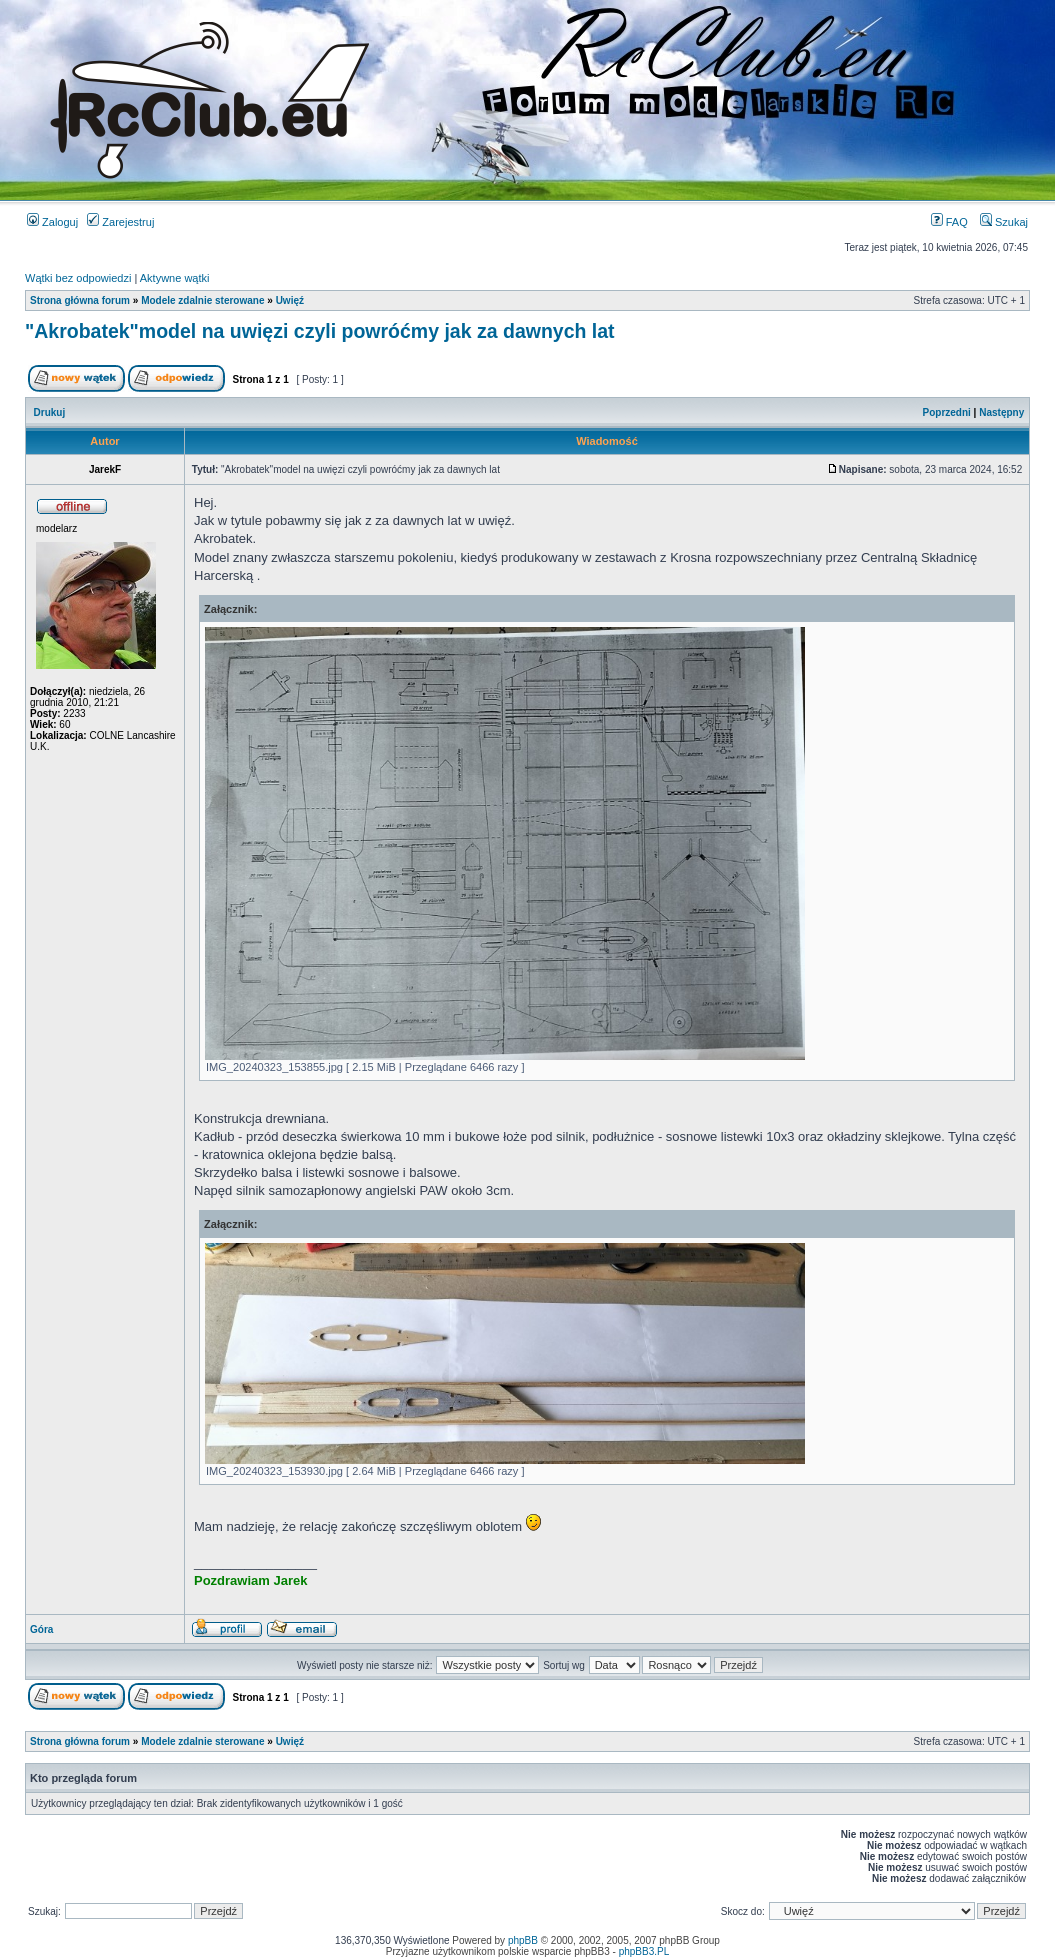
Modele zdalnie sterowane (202, 300)
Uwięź (290, 300)
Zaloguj (52, 222)
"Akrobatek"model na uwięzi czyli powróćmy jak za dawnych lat (320, 331)
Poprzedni (947, 412)
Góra (41, 1629)
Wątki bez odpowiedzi (78, 278)
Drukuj (50, 412)
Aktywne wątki (175, 278)
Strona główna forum (80, 300)
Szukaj (1004, 222)
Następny (1001, 412)
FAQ (949, 222)
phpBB (523, 1940)
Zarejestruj (120, 222)
